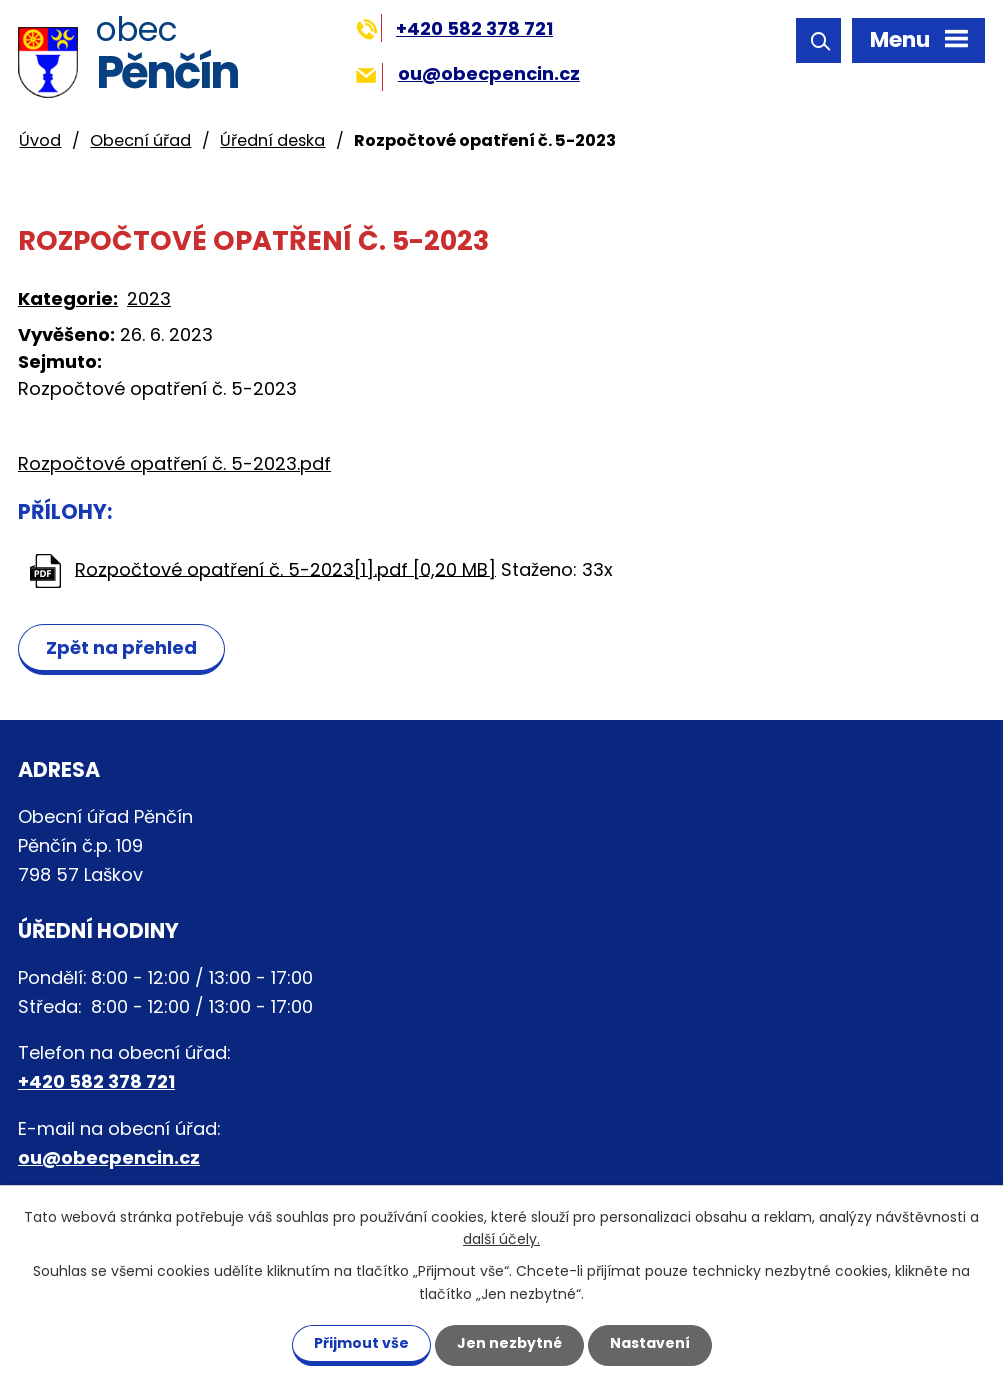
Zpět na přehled (121, 647)
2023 (149, 298)
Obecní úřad (140, 140)
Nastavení (650, 1343)
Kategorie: (68, 298)
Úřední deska (272, 140)
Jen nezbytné (509, 1343)
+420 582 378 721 (454, 28)
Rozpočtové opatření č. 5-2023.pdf (174, 463)
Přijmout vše (361, 1343)
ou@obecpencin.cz (467, 73)
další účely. (501, 1240)
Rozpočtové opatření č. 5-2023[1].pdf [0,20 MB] (285, 568)
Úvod (40, 140)
